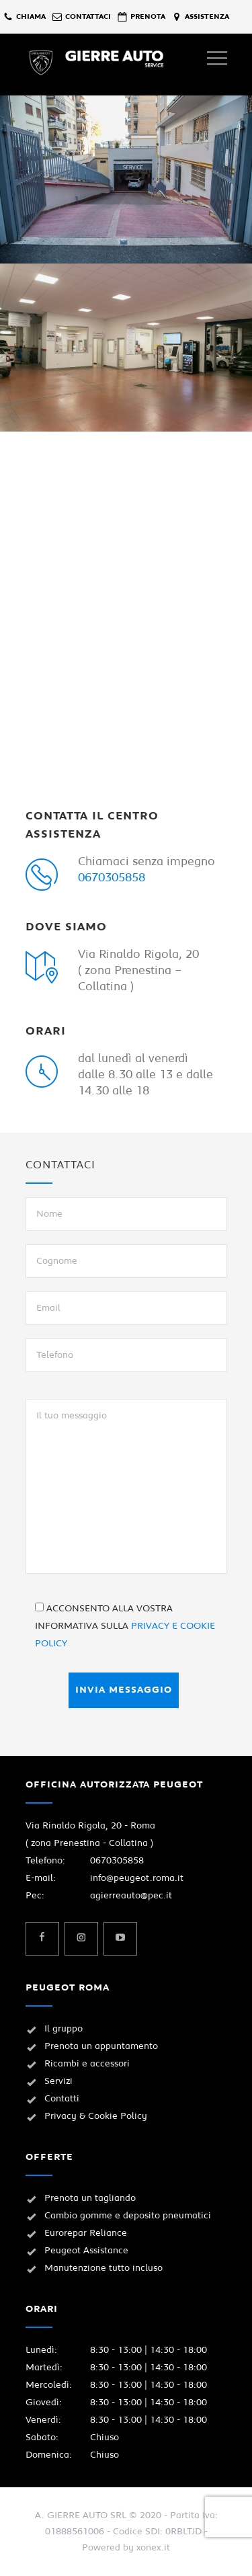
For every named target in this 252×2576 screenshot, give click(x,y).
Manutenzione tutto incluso (103, 2268)
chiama (31, 16)
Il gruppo (63, 2029)
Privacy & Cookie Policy (95, 2116)
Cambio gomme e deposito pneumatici (127, 2215)
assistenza (207, 16)
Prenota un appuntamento (101, 2046)
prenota (147, 16)
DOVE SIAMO (66, 926)
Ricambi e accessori (87, 2063)
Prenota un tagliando (90, 2198)
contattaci (88, 16)
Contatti (61, 2098)
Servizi (58, 2081)
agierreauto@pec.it (131, 1895)
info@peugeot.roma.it (136, 1878)
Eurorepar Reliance (85, 2233)
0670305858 (111, 878)
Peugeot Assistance (86, 2250)
